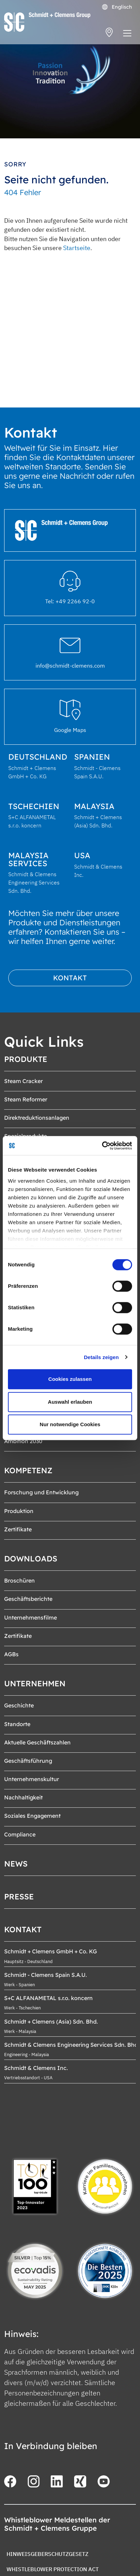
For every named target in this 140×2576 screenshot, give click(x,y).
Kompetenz (28, 1470)
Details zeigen (101, 1357)
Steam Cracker (23, 1081)
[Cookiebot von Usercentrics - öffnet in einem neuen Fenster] (102, 1145)
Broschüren (19, 1580)
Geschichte (19, 1705)
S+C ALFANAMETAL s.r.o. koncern (48, 1998)
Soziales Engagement (32, 1815)
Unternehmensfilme (30, 1617)
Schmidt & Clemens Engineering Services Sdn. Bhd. (71, 2044)
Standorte (17, 1724)
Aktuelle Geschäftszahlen (37, 1742)
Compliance (20, 1834)
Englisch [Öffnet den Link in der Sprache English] (117, 7)
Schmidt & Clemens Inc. (36, 2067)
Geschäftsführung (28, 1760)
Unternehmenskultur (31, 1779)
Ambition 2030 (23, 1441)
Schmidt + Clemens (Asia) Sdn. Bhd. (51, 2021)
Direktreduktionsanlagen (36, 1117)
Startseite (76, 248)
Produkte (25, 1059)
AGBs (11, 1654)
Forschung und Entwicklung (41, 1492)
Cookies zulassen (70, 1379)
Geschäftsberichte (28, 1598)
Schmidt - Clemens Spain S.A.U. (45, 1974)
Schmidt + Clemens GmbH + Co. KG (50, 1951)
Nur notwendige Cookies (70, 1424)
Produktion (18, 1510)
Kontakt (70, 977)
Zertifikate (18, 1529)
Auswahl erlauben (70, 1402)
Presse (19, 1896)
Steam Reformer (25, 1099)
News (16, 1864)
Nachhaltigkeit (23, 1797)
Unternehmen (35, 1683)
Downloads (30, 1559)
